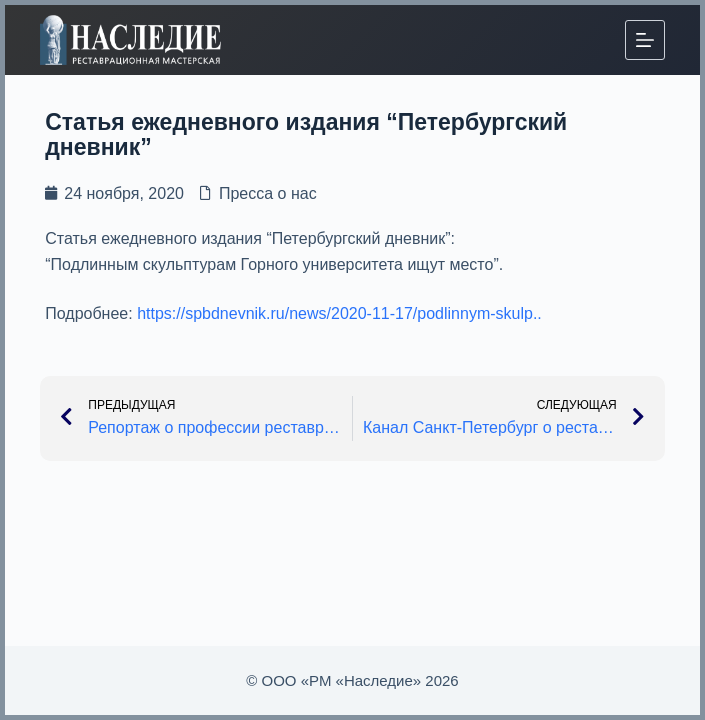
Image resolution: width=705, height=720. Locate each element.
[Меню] (645, 40)
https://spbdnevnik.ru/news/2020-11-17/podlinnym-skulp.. (339, 313)
